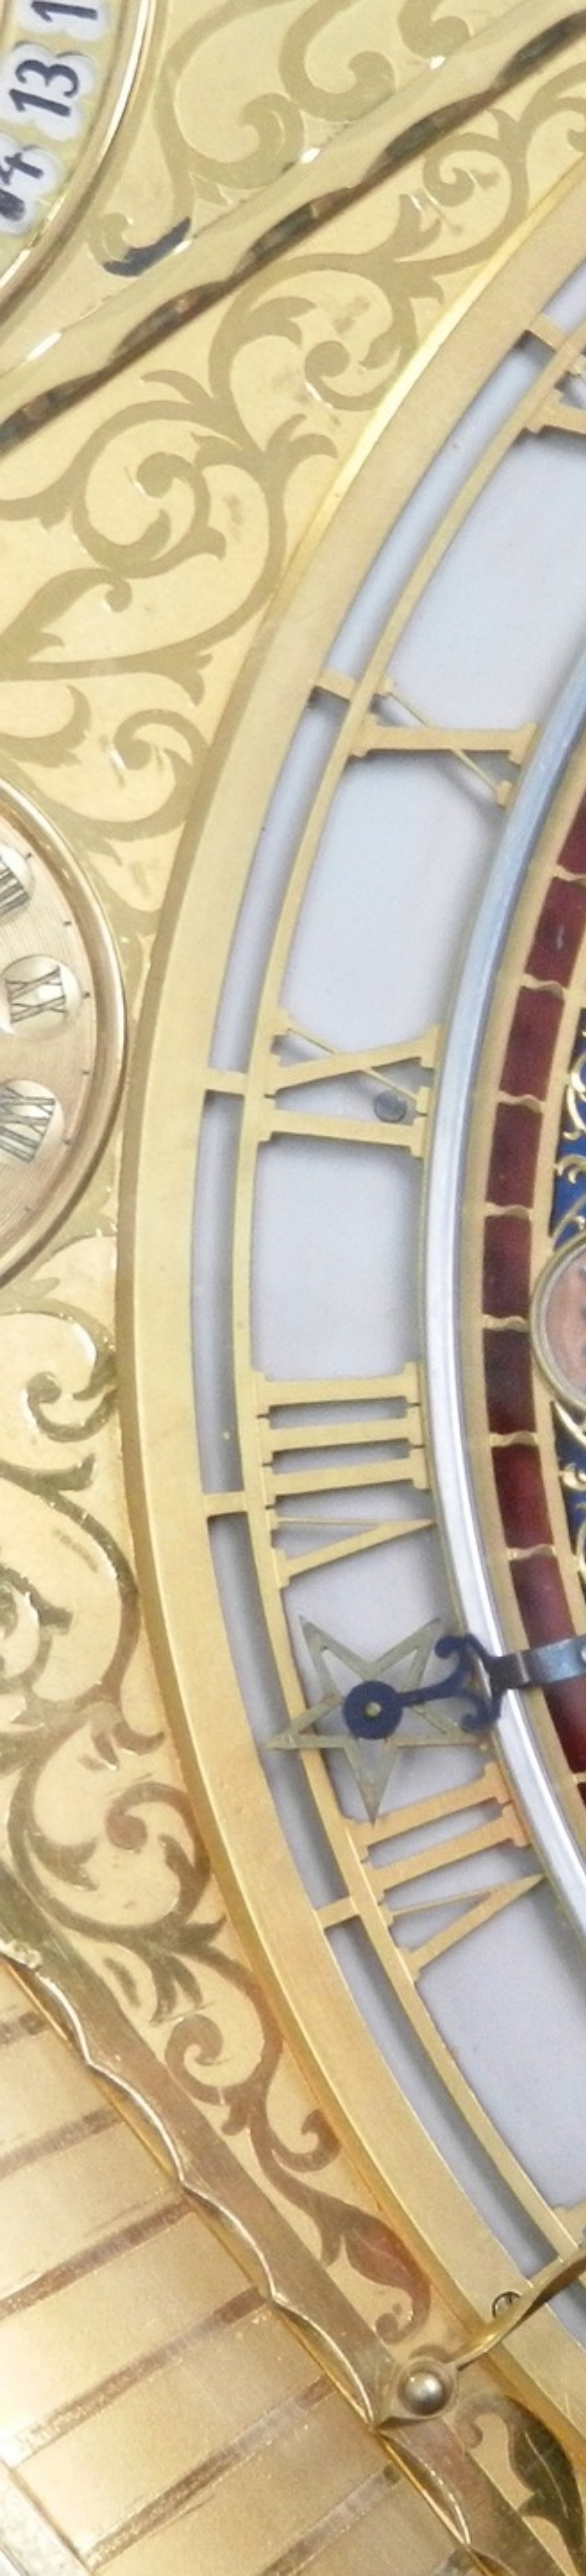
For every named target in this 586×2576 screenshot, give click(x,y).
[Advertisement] (218, 206)
